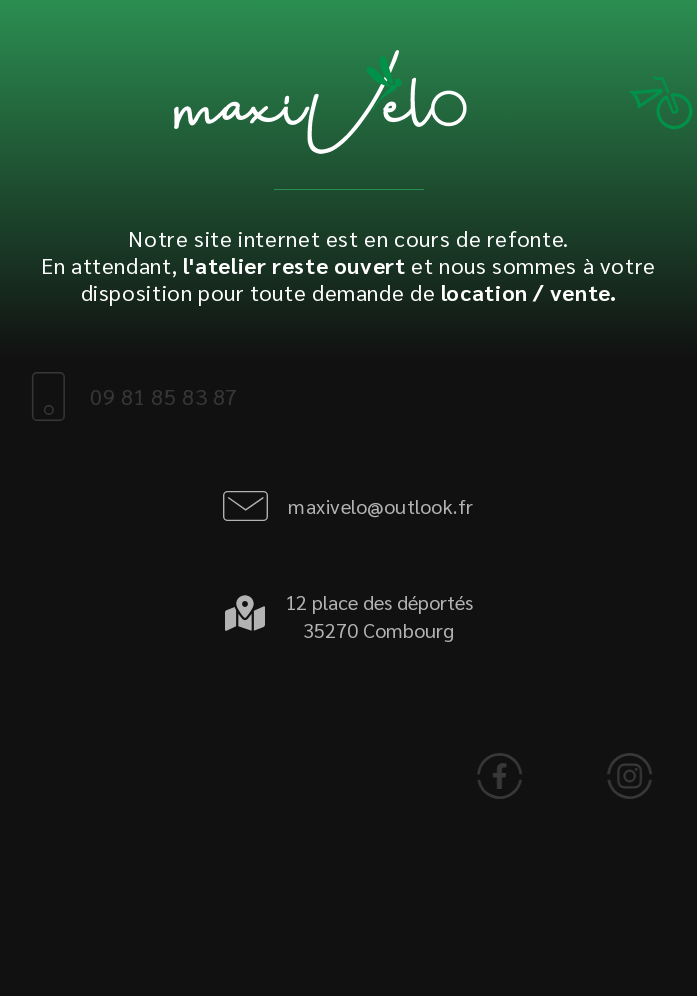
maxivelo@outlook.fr (381, 506)
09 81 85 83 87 (152, 396)
